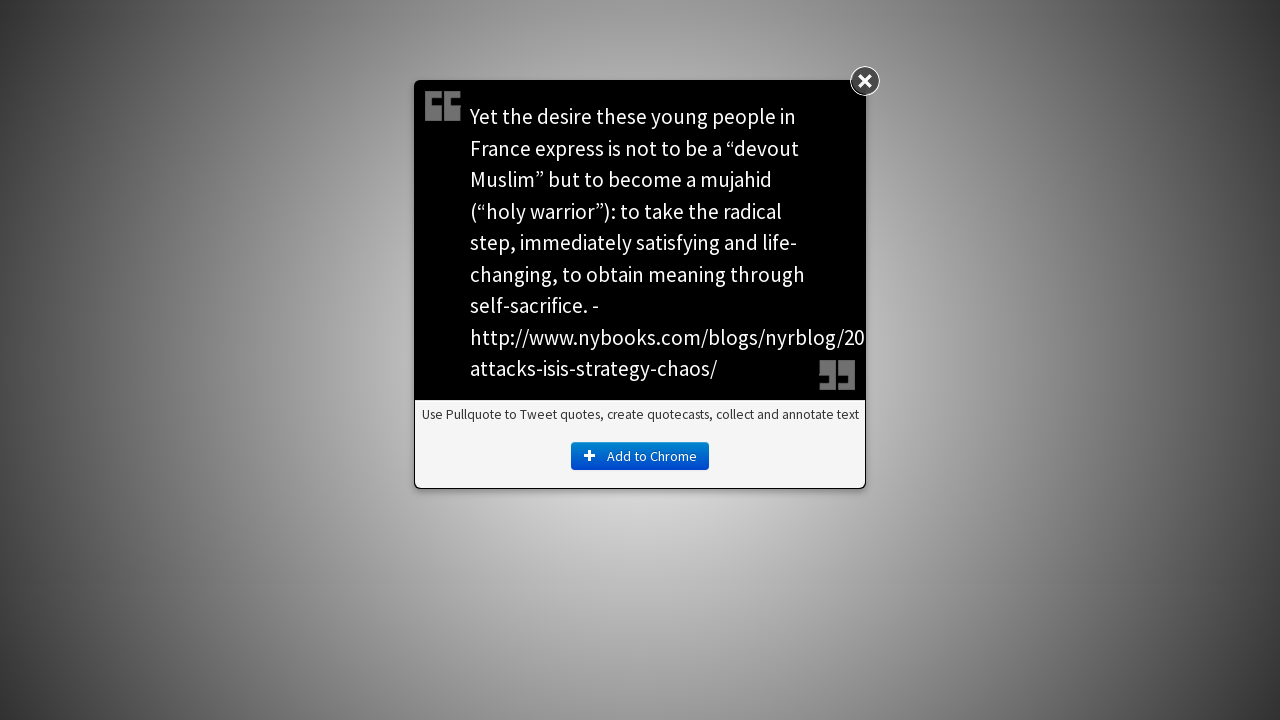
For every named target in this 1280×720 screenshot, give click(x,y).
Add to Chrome (640, 456)
